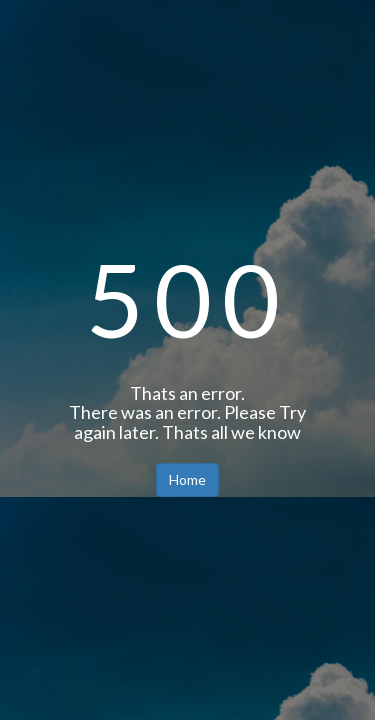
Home (187, 479)
